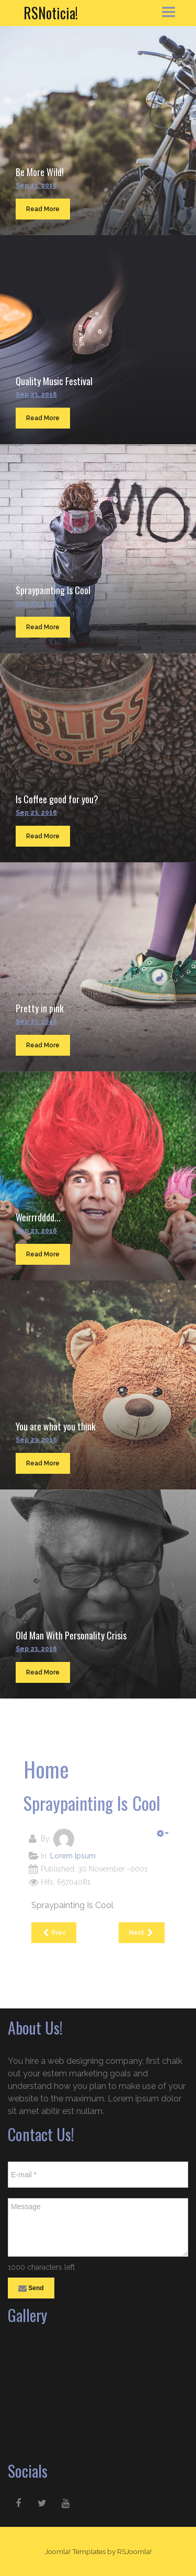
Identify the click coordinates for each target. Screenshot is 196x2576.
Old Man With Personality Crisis (71, 1635)
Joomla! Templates (75, 2551)
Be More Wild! (40, 172)
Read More (43, 209)
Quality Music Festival (54, 381)
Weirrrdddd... (38, 1217)
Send (31, 2288)
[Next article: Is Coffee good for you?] (142, 1932)
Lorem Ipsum (73, 1856)
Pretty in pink (40, 1008)
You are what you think (56, 1426)
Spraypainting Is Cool (53, 590)
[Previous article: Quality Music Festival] (53, 1932)
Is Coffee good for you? (57, 799)
